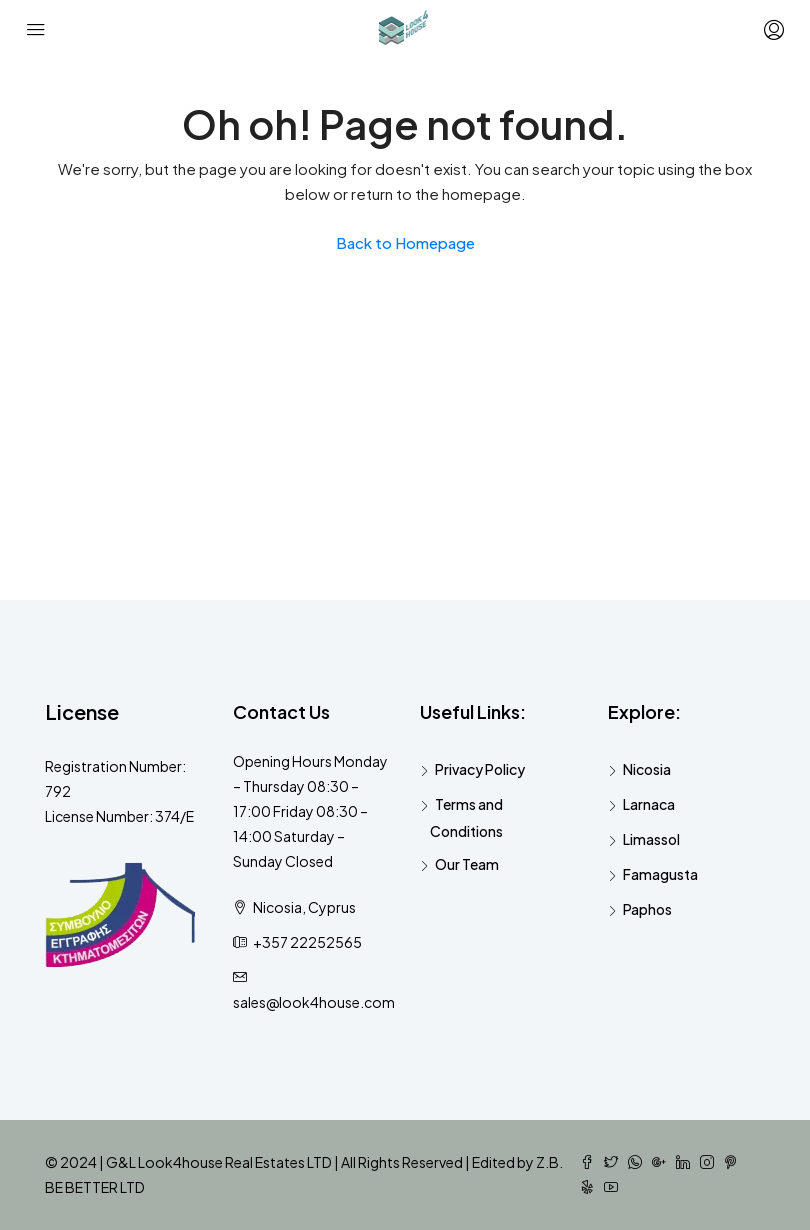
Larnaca (649, 804)
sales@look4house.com (314, 1002)
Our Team (467, 864)
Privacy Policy (480, 769)
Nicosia (647, 769)
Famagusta (660, 874)
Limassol (651, 839)
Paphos (647, 909)
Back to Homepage (405, 242)
